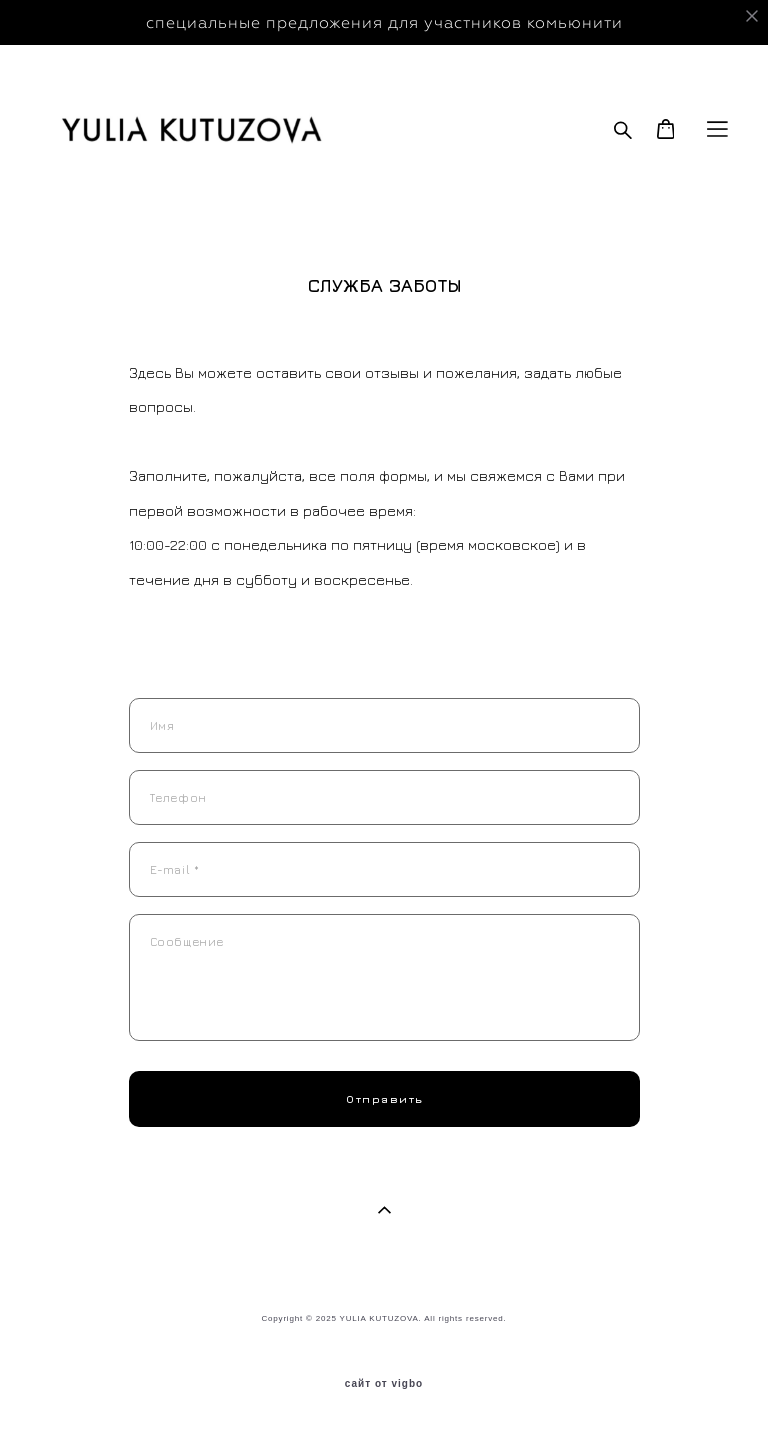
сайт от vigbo (384, 1384)
